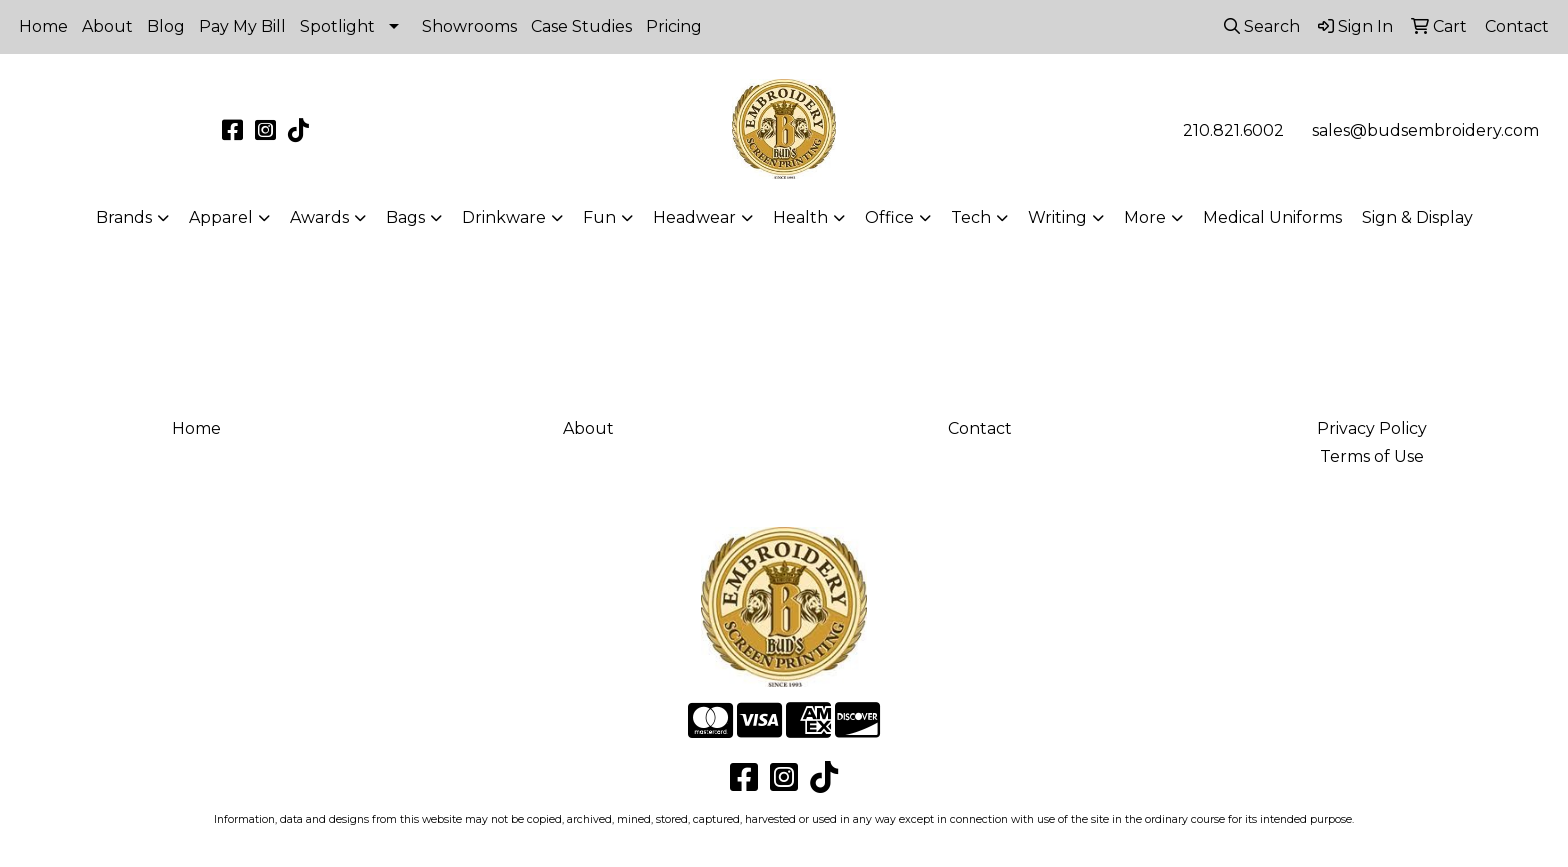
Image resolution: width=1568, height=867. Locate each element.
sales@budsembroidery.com (1425, 130)
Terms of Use (1372, 456)
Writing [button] (1057, 217)
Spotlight (337, 26)
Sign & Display (1417, 217)
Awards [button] (319, 217)
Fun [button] (599, 217)
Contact (980, 428)
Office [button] (889, 217)
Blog (166, 26)
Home (43, 26)
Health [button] (800, 217)
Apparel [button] (221, 217)
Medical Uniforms (1272, 217)
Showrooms (469, 26)
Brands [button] (124, 217)
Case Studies (581, 26)
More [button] (1145, 217)
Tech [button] (971, 217)
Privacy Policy (1372, 428)
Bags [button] (405, 217)
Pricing (674, 26)
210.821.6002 (1233, 130)
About (107, 26)
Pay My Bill (242, 26)
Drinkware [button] (504, 217)
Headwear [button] (694, 217)
